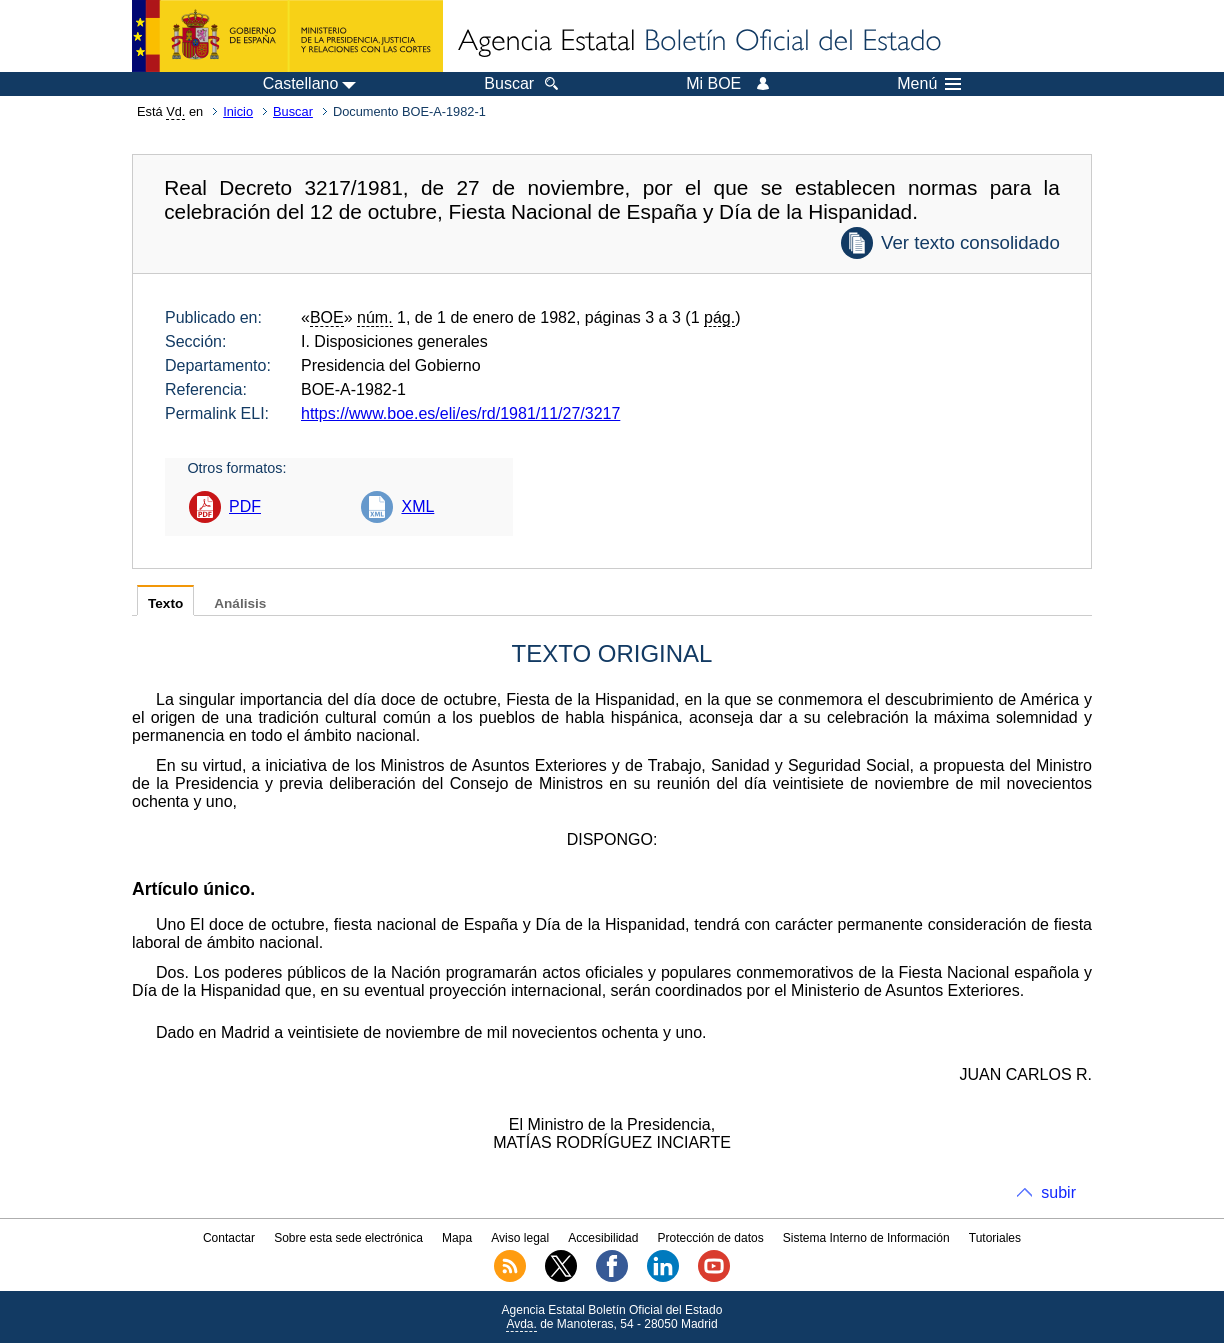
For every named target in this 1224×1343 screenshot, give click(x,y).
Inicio (238, 111)
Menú (929, 84)
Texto (165, 603)
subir (1058, 1192)
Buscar (293, 111)
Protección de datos (711, 1238)
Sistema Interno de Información (866, 1238)
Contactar (229, 1238)
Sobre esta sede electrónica (348, 1238)
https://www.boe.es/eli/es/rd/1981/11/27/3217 (460, 413)
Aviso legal (520, 1238)
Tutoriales (995, 1238)
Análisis (240, 603)
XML (417, 506)
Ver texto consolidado (970, 242)
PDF (245, 506)
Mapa (457, 1238)
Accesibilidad (603, 1238)
